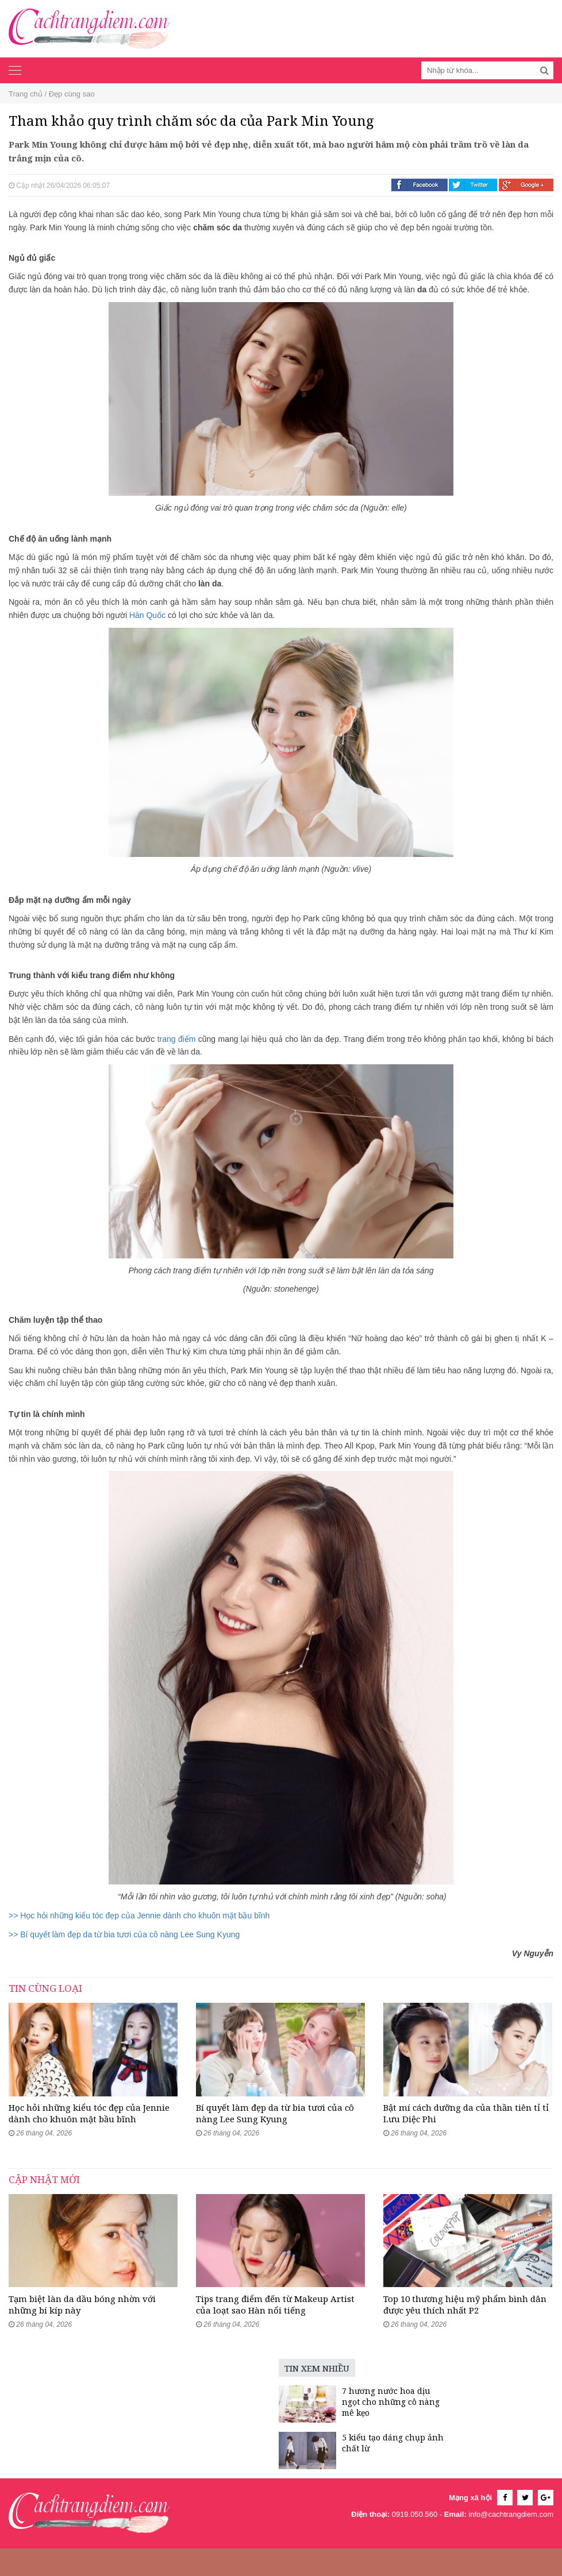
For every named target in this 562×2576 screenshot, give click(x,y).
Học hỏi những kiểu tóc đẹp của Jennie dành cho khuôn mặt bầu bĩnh (89, 2127)
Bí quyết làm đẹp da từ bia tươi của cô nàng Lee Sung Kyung (275, 2127)
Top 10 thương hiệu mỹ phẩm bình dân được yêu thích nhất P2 (464, 2332)
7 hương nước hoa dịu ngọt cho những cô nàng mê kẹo (308, 2430)
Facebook (419, 185)
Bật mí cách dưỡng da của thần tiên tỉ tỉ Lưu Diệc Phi (466, 2127)
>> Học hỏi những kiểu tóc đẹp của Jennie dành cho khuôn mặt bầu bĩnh (139, 1915)
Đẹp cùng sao (72, 94)
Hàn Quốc (147, 615)
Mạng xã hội (470, 2526)
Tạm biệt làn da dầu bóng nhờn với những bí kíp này (82, 2332)
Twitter (473, 185)
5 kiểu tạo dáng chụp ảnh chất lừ (310, 2471)
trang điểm (176, 1039)
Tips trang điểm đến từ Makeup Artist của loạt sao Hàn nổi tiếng (275, 2332)
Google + (526, 185)
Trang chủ (26, 94)
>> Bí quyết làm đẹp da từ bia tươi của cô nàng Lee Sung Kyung (124, 1934)
